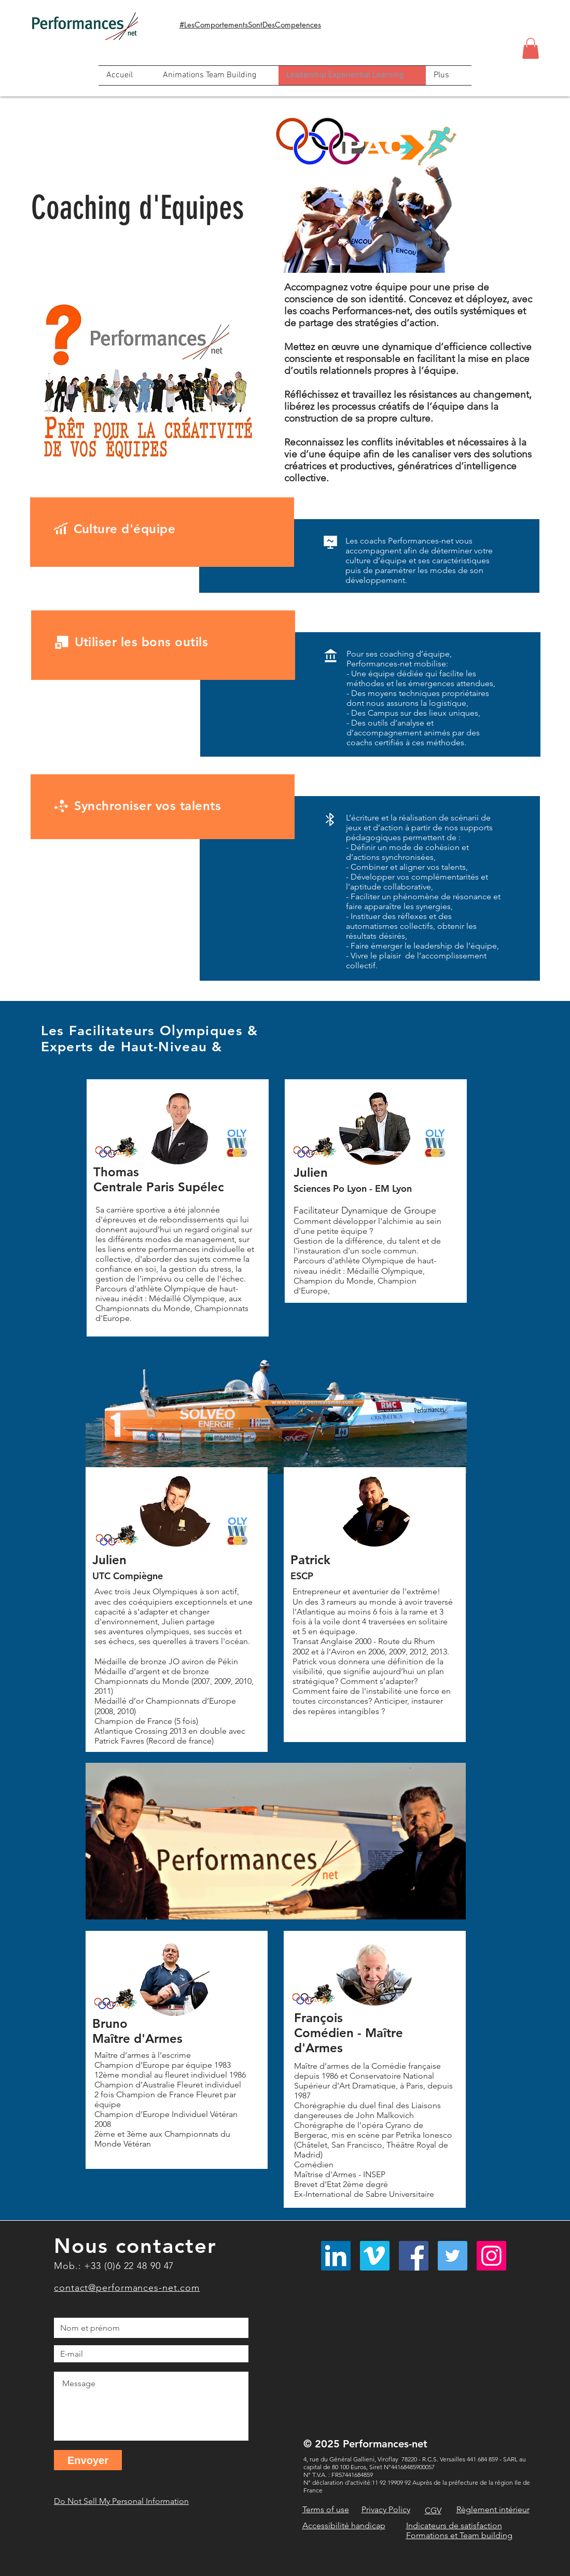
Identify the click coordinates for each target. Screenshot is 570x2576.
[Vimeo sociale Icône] (375, 2256)
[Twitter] (452, 2256)
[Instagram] (491, 2256)
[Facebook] (413, 2256)
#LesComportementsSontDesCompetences (250, 25)
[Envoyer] (88, 2460)
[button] (530, 48)
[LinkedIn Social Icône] (336, 2256)
